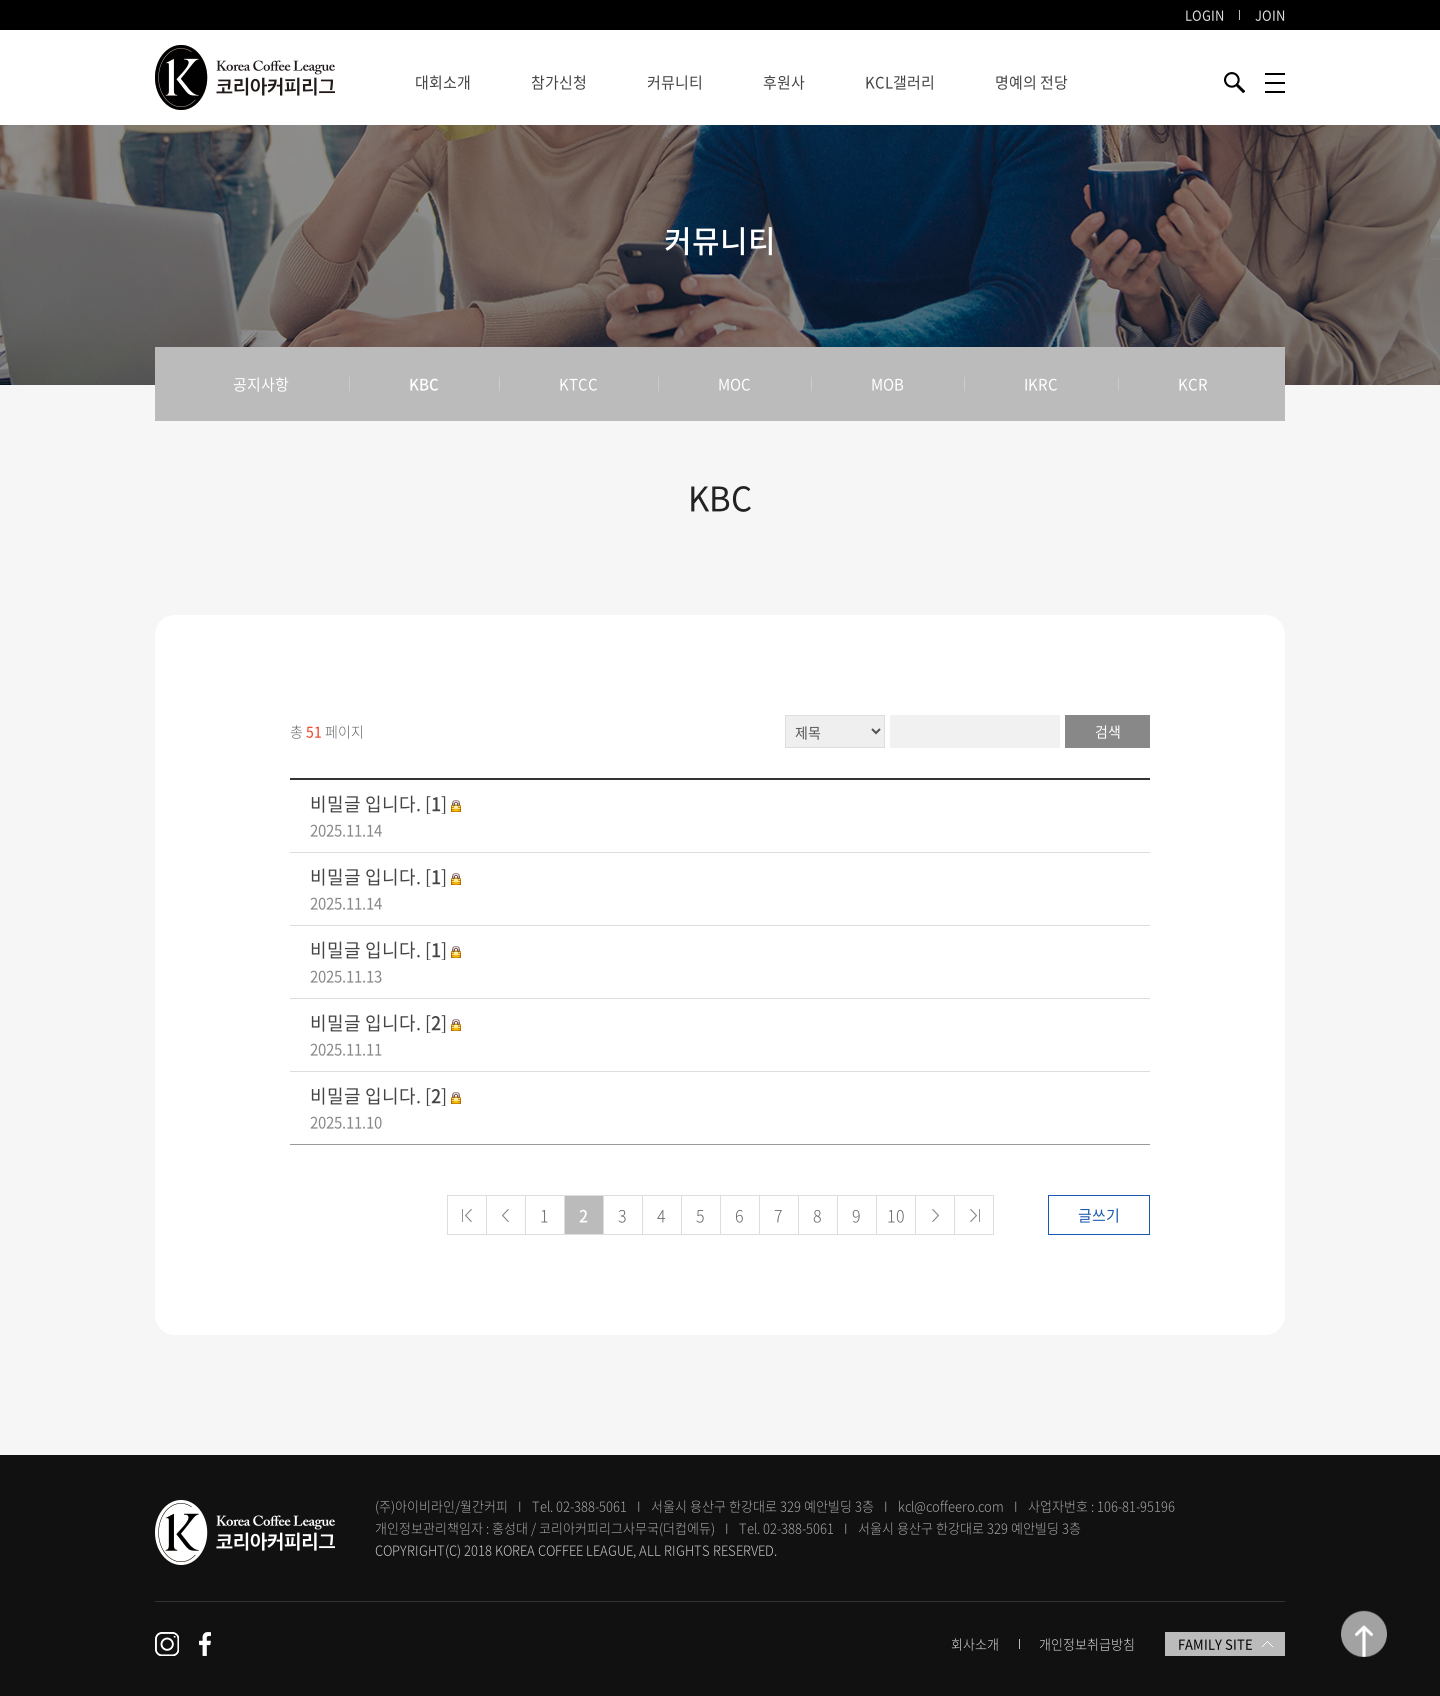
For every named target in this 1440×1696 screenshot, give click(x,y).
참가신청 (559, 82)
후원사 (784, 82)
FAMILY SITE (1225, 1643)
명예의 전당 (1031, 82)
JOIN (1270, 14)
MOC (734, 384)
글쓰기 (1099, 1215)
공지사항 (261, 384)
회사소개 (975, 1643)
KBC (424, 384)
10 (896, 1215)
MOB (887, 384)
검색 (1108, 731)
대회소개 (443, 82)
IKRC (1041, 384)
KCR (1193, 384)
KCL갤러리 (900, 82)
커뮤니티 (675, 82)
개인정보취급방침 (1087, 1643)
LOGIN (1204, 14)
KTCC (578, 384)
